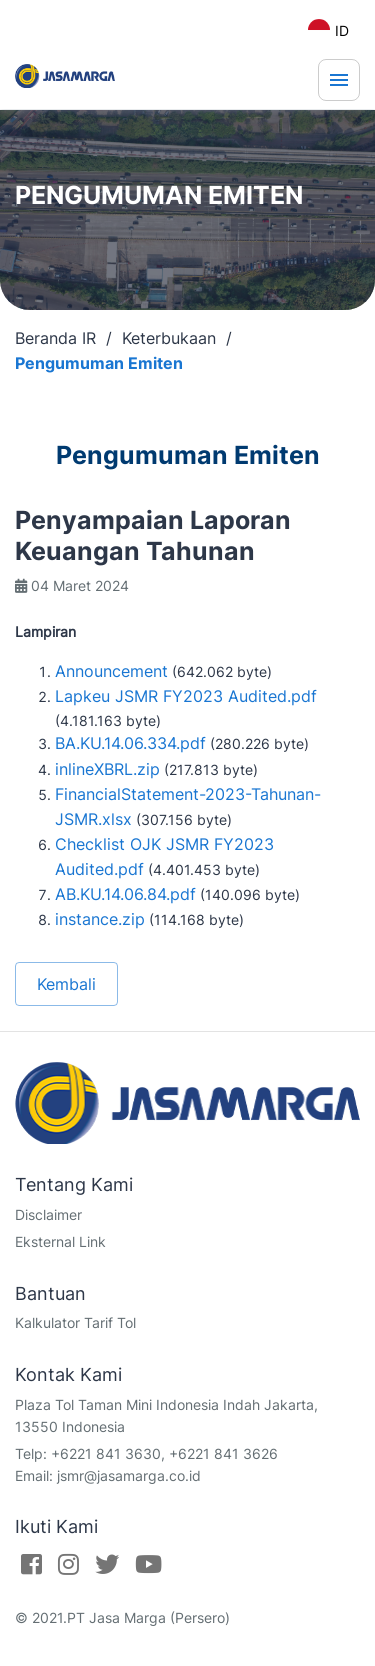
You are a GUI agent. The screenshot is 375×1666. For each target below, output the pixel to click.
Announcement (111, 671)
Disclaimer (48, 1214)
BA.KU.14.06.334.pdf (130, 743)
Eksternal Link (60, 1241)
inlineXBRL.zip (107, 769)
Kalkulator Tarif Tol (75, 1322)
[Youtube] (148, 1564)
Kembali (66, 984)
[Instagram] (68, 1564)
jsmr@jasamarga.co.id (129, 1475)
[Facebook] (31, 1564)
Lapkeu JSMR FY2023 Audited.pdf (186, 696)
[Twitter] (107, 1564)
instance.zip (100, 919)
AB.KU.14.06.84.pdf (125, 894)
